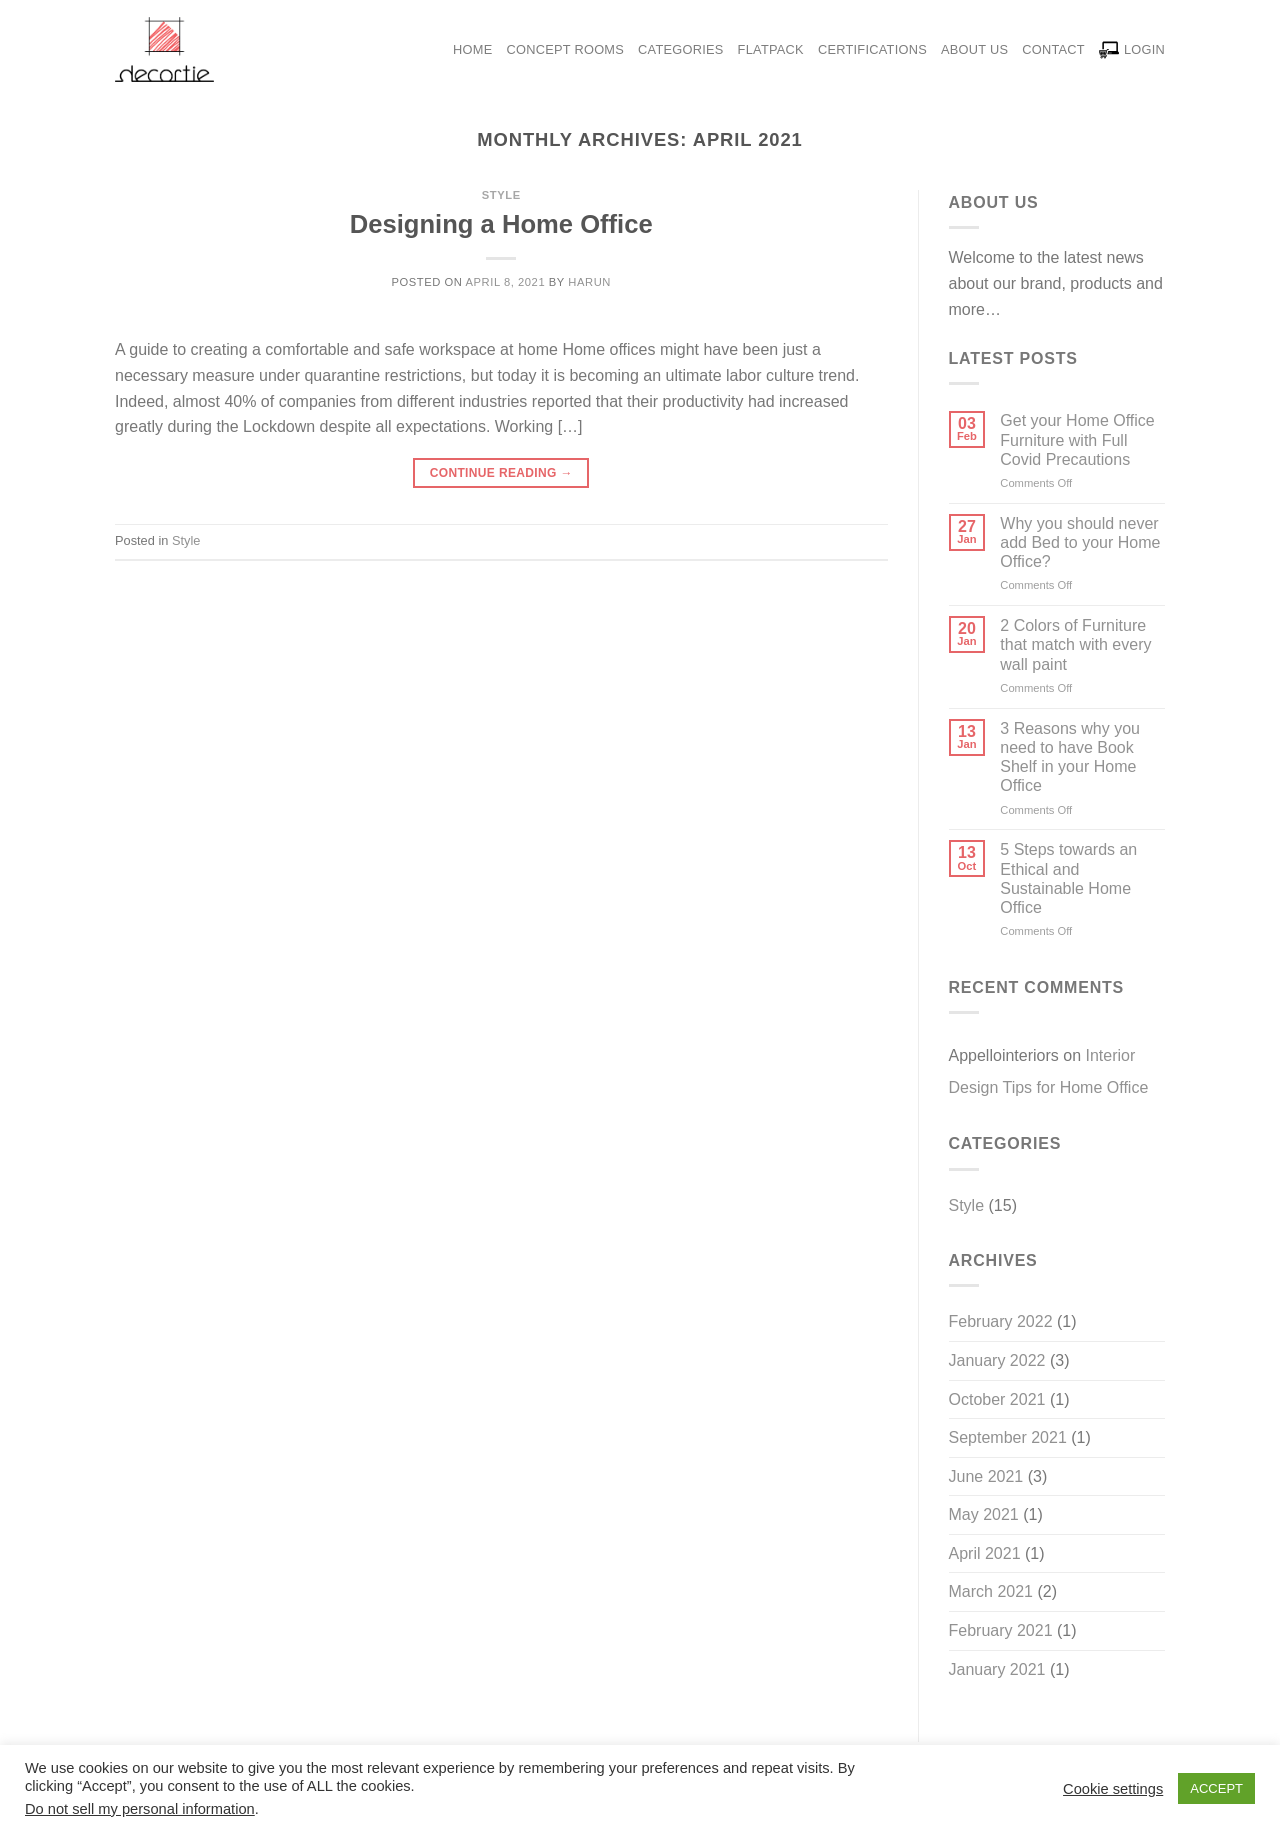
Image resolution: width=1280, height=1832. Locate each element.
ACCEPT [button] (1216, 1788)
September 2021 (1008, 1437)
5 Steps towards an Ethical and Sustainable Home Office (1068, 878)
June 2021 (986, 1476)
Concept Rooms (566, 49)
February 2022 (1001, 1321)
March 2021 (991, 1591)
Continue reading (501, 473)
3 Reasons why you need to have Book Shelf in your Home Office (1070, 757)
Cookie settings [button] (1113, 1789)
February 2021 (1001, 1630)
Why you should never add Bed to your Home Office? (1080, 542)
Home (472, 49)
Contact (1053, 49)
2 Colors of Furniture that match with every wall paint (1075, 644)
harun (589, 282)
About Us (974, 49)
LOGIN (1132, 50)
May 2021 (984, 1514)
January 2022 (997, 1360)
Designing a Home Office (501, 224)
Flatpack (771, 49)
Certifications (872, 49)
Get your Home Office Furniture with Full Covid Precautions (1077, 439)
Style (501, 195)
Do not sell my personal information (140, 1809)
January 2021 (997, 1669)
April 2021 (985, 1553)
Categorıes (681, 49)
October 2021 (997, 1399)
